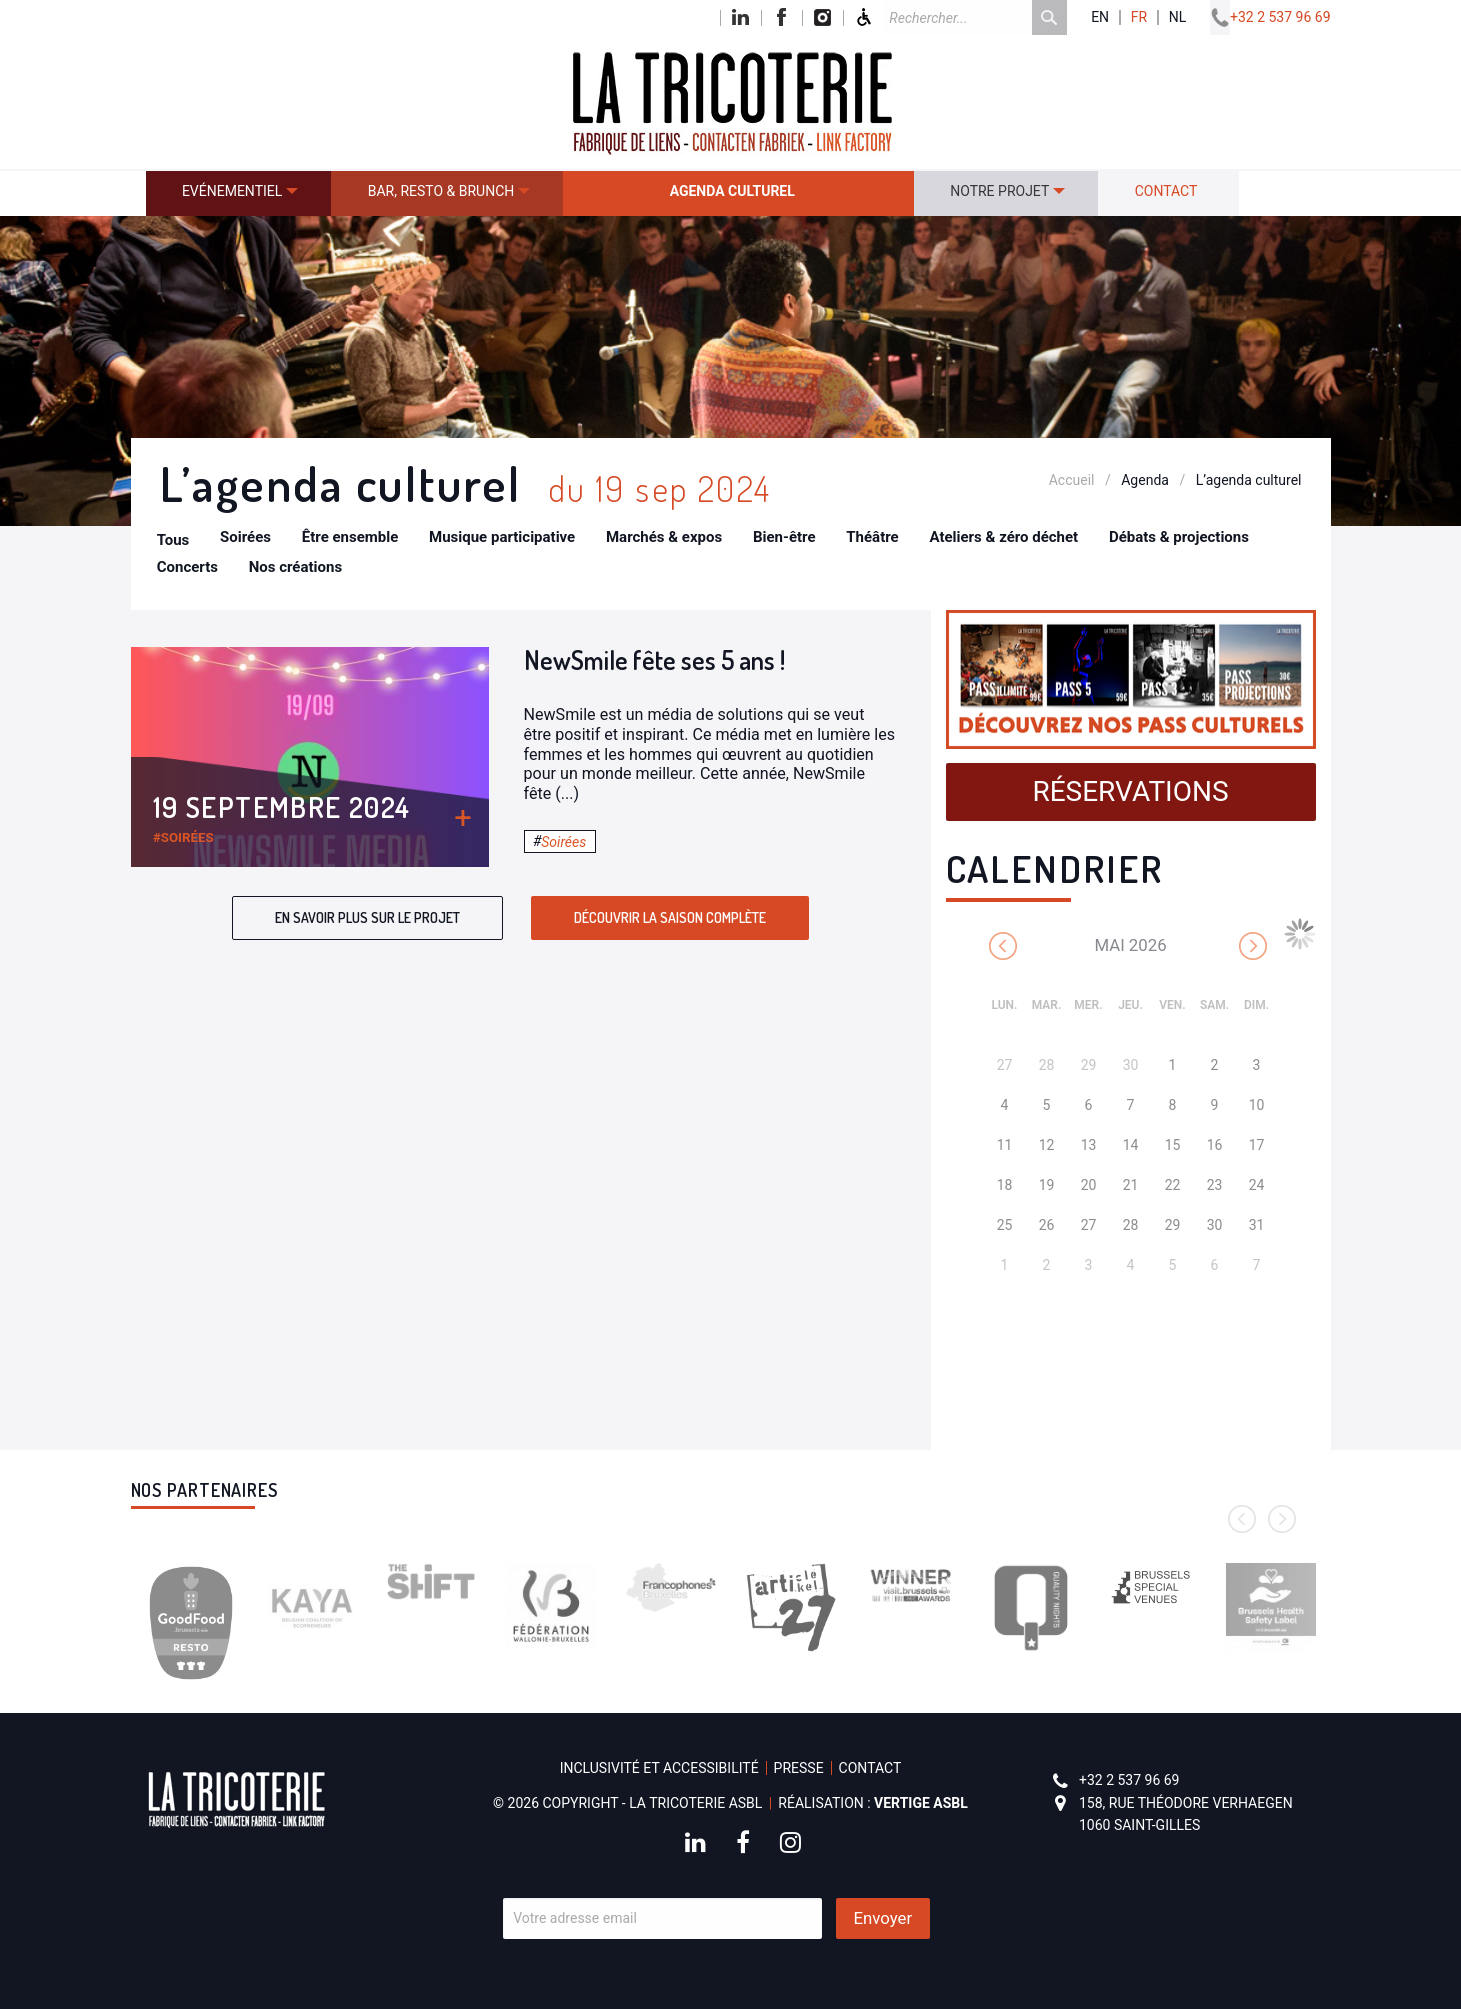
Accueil (1072, 480)
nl (1178, 17)
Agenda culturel (732, 191)
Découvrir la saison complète (670, 917)
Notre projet (999, 191)
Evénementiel (232, 191)
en (1100, 17)
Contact (1166, 191)
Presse (799, 1768)
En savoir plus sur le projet (367, 917)
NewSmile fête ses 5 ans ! (654, 659)
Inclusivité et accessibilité (659, 1768)
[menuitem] (239, 193)
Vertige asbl (921, 1803)
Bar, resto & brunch (441, 191)
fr (1139, 17)
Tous (173, 540)
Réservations (1130, 791)
